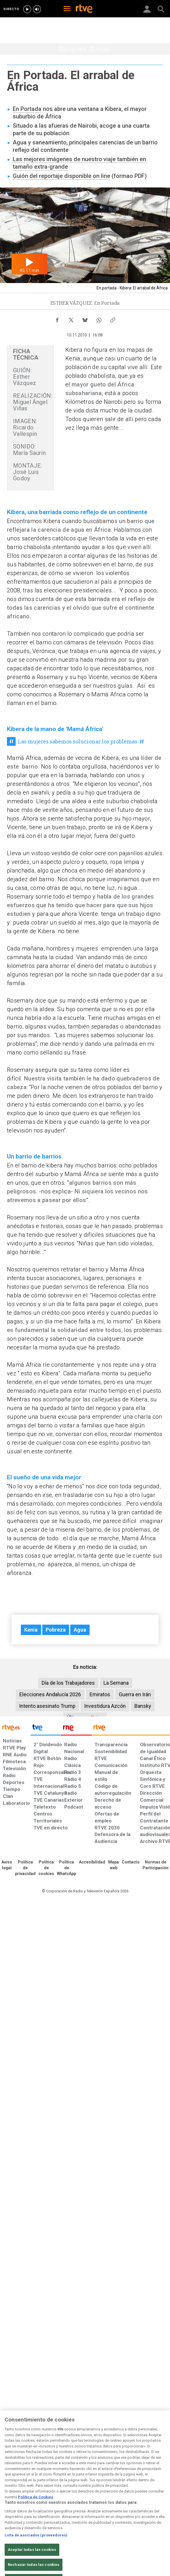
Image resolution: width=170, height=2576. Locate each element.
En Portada (27, 108)
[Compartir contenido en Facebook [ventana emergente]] (57, 318)
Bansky (142, 1706)
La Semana (116, 1683)
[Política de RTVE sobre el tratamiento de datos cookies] (46, 1868)
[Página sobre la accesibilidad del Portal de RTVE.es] (92, 1862)
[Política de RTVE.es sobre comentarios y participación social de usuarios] (156, 1865)
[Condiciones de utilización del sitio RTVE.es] (6, 1865)
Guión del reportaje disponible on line (61, 175)
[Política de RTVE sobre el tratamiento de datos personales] (25, 1868)
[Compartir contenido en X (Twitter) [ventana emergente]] (71, 318)
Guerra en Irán (135, 1694)
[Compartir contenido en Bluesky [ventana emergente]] (85, 318)
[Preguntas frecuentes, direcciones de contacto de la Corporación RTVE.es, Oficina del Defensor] (131, 1862)
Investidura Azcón (105, 1706)
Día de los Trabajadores (68, 1683)
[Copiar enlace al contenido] (113, 318)
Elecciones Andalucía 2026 (50, 1694)
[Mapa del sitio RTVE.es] (113, 1865)
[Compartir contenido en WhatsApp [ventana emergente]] (99, 318)
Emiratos (100, 1694)
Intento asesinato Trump (47, 1706)
